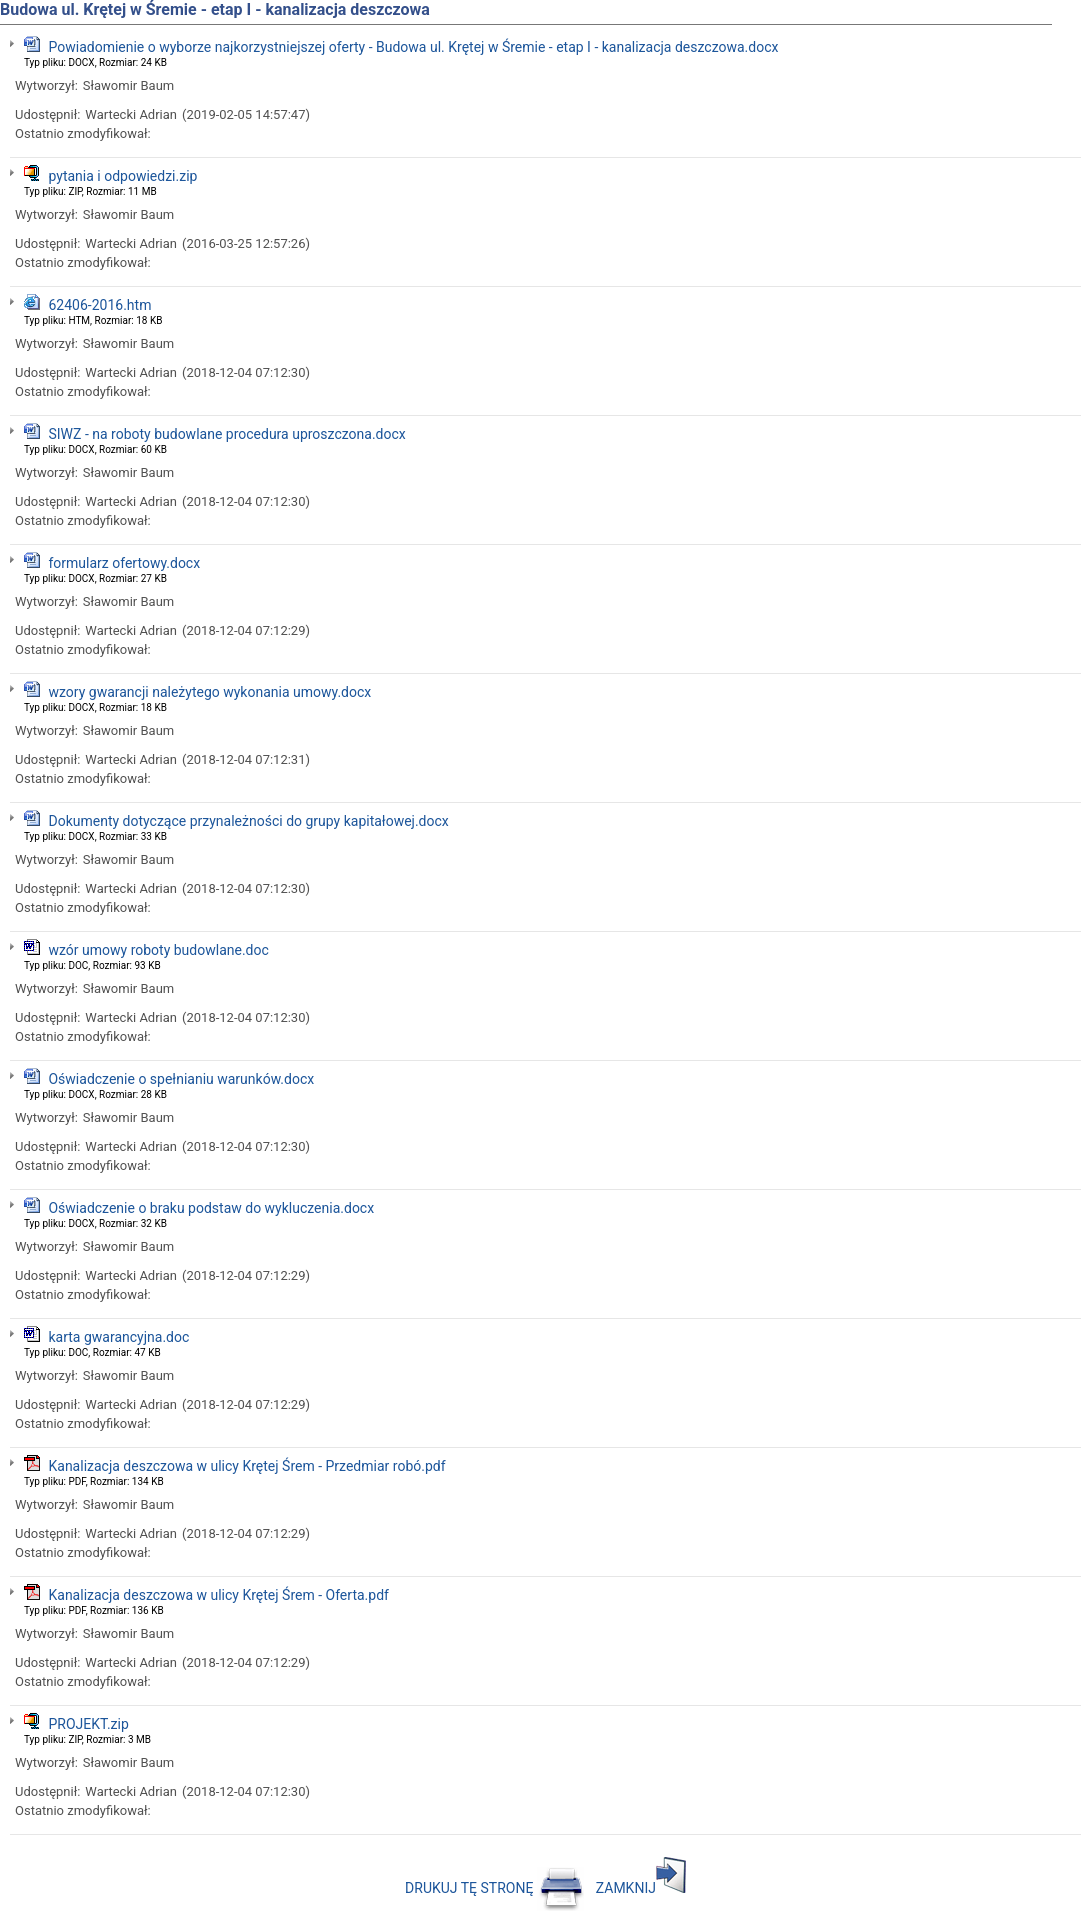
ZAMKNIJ (641, 1888)
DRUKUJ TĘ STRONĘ (494, 1888)
